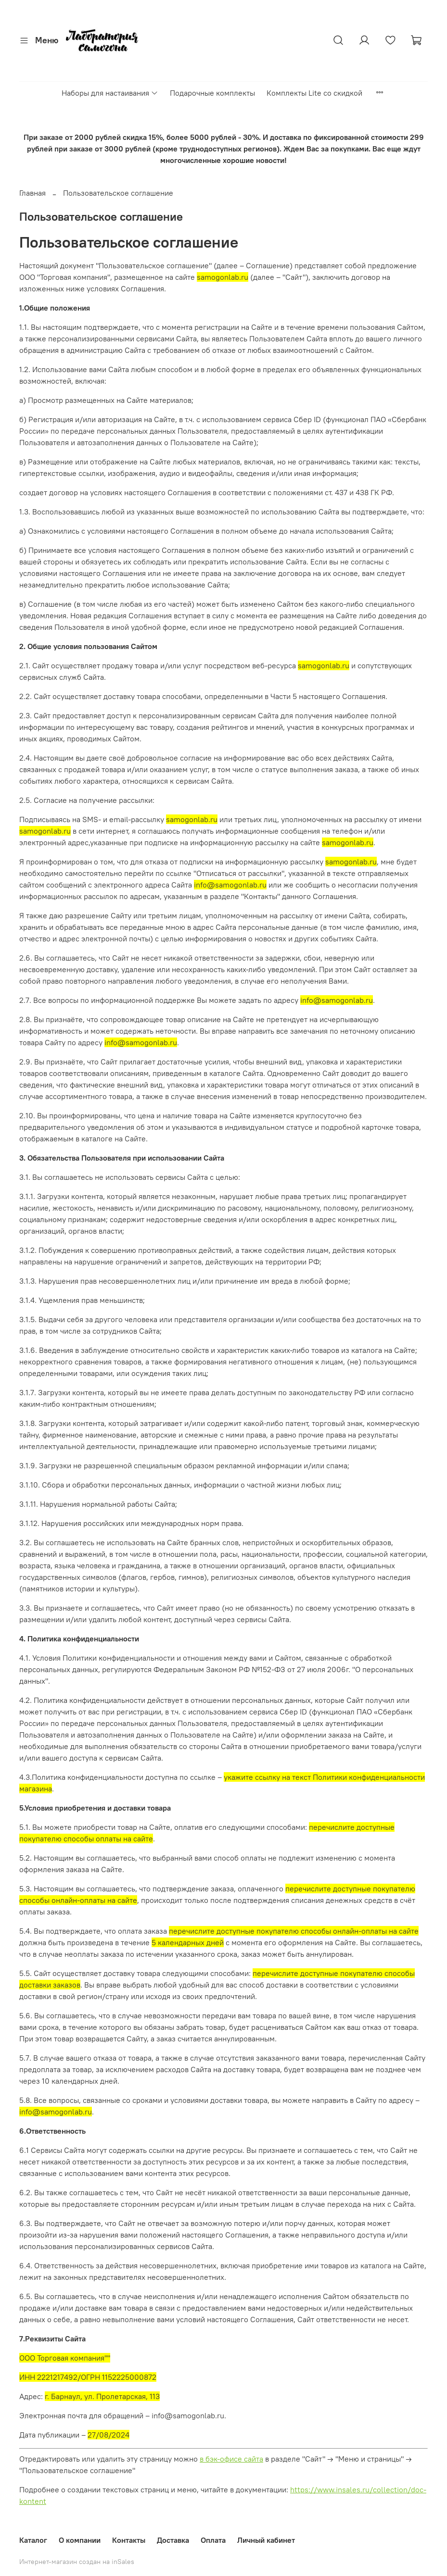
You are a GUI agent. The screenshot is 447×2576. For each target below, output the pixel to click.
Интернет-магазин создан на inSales (76, 2561)
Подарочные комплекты (212, 93)
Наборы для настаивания (110, 93)
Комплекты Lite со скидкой (314, 93)
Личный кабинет (266, 2540)
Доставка (173, 2540)
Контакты (128, 2540)
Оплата (213, 2540)
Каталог (33, 2540)
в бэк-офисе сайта (231, 2458)
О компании (80, 2540)
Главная (32, 193)
